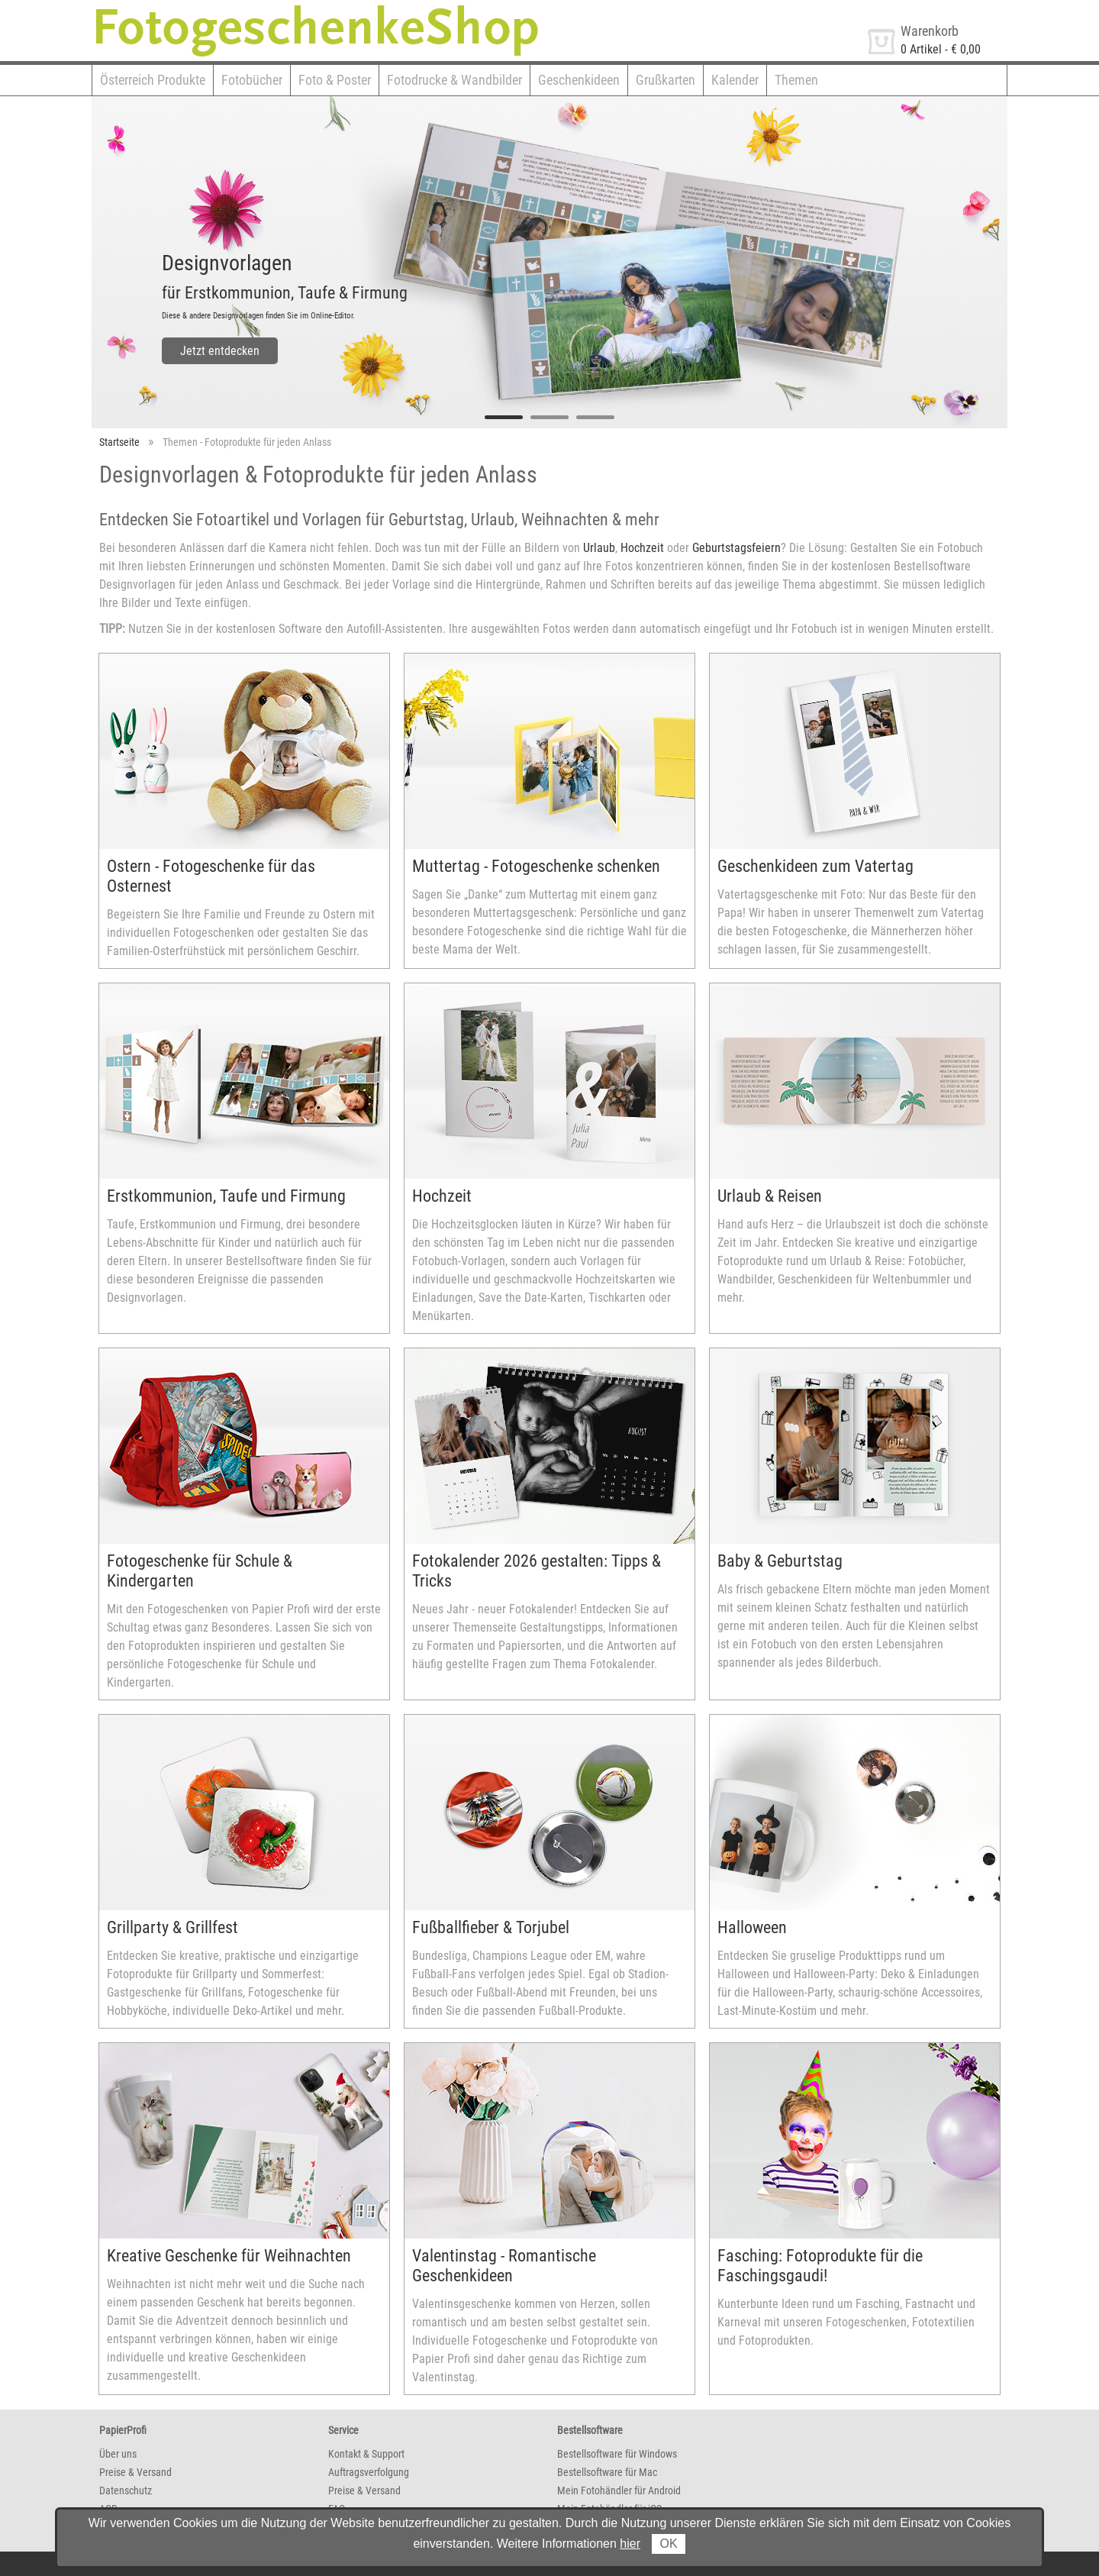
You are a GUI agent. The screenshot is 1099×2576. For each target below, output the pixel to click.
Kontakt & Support (366, 2454)
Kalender (735, 80)
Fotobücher (251, 80)
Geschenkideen (579, 80)
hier (630, 2543)
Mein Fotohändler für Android (619, 2490)
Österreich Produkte (152, 80)
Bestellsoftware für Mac (607, 2472)
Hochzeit (642, 548)
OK (668, 2543)
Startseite (119, 442)
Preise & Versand (135, 2472)
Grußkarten (665, 80)
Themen (796, 80)
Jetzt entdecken (219, 351)
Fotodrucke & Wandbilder (454, 80)
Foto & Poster (334, 80)
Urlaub (599, 548)
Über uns (118, 2454)
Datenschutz (125, 2490)
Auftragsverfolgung (368, 2472)
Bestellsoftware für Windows (617, 2454)
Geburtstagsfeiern (736, 548)
